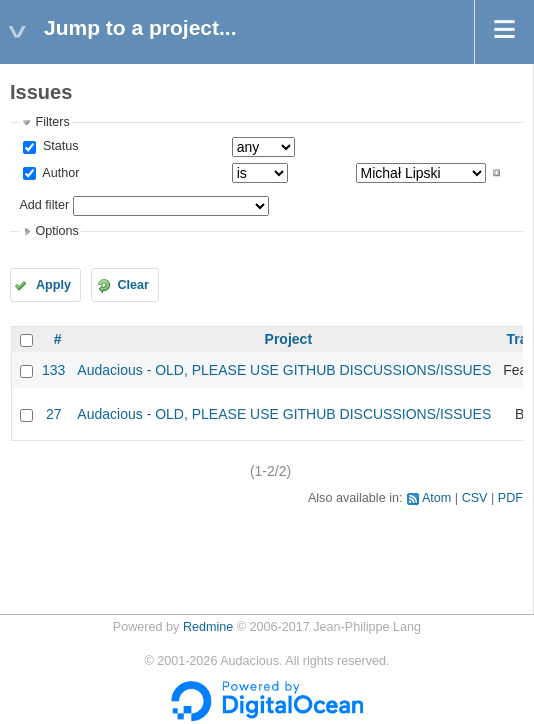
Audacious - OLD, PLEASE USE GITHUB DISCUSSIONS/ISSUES (284, 370)
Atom (436, 498)
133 (53, 370)
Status (58, 146)
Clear (133, 285)
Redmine (208, 627)
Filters (52, 122)
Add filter (44, 205)
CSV (475, 498)
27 (54, 414)
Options (56, 231)
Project (288, 339)
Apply (53, 285)
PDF (510, 498)
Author (59, 173)
